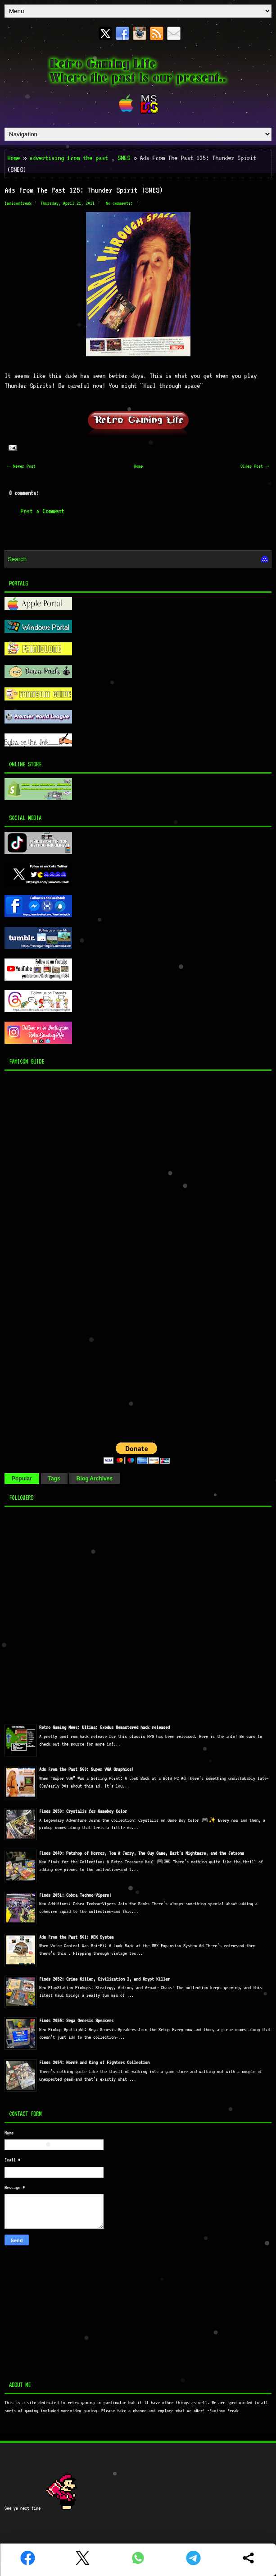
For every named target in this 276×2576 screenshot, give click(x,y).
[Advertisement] (61, 1254)
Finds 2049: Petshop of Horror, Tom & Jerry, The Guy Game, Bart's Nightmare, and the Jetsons (141, 1853)
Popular (22, 1478)
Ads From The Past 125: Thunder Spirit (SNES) (84, 189)
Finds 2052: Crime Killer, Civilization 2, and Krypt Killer (104, 1979)
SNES (124, 158)
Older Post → (254, 466)
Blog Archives (95, 1478)
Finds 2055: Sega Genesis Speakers (76, 2020)
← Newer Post (21, 466)
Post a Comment (42, 511)
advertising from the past (68, 158)
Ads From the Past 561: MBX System (76, 1937)
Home (13, 158)
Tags (54, 1478)
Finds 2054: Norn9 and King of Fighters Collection (94, 2062)
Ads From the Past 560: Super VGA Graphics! (86, 1769)
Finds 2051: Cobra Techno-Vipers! (75, 1895)
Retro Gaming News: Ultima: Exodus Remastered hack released (104, 1727)
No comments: (119, 203)
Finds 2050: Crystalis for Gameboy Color (83, 1811)
